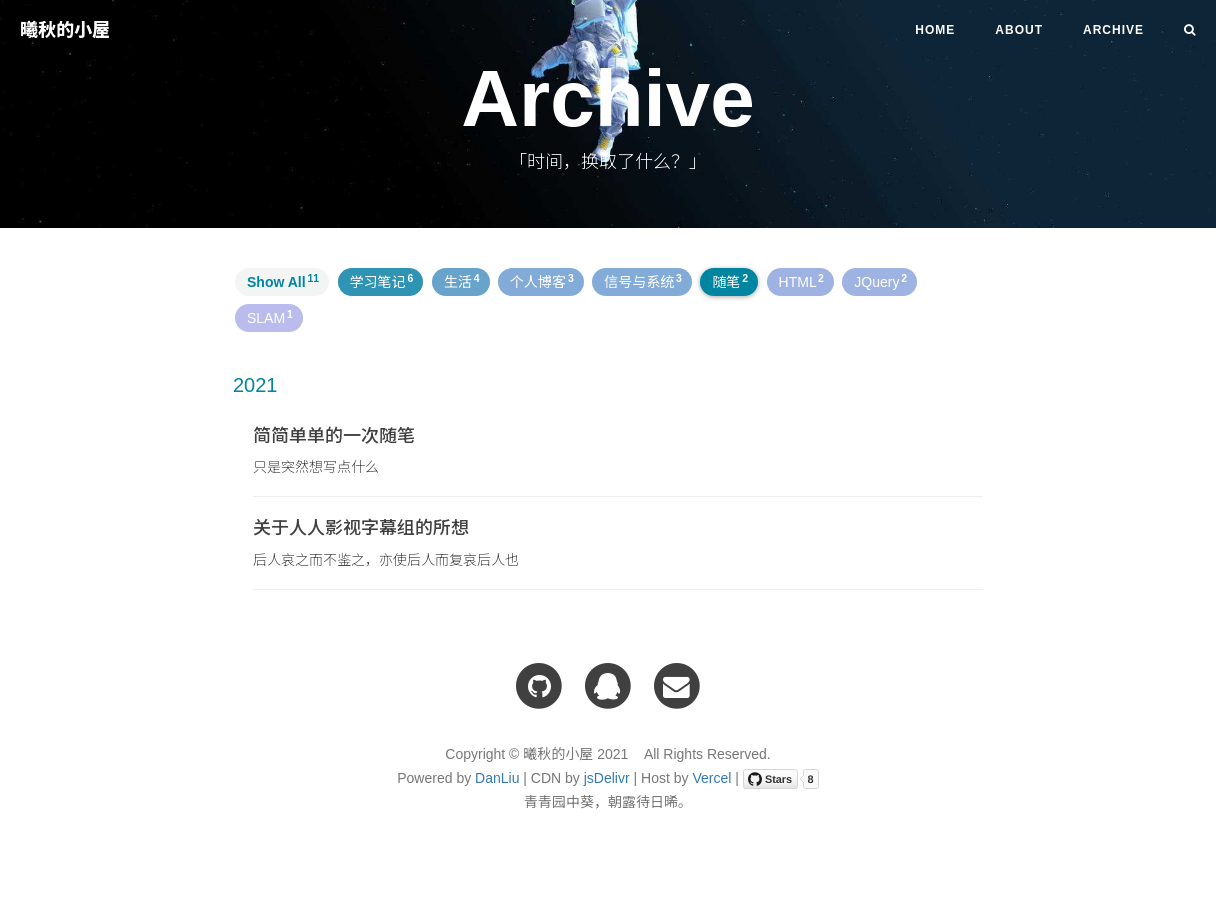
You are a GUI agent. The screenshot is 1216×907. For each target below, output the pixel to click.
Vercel (711, 778)
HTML (801, 281)
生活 (462, 281)
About (1019, 30)
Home (935, 30)
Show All (283, 281)
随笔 (730, 281)
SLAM (270, 317)
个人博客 (542, 281)
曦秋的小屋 (65, 30)
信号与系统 (643, 281)
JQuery (880, 281)
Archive (1113, 30)
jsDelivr (607, 778)
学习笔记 (382, 281)
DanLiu (497, 778)
